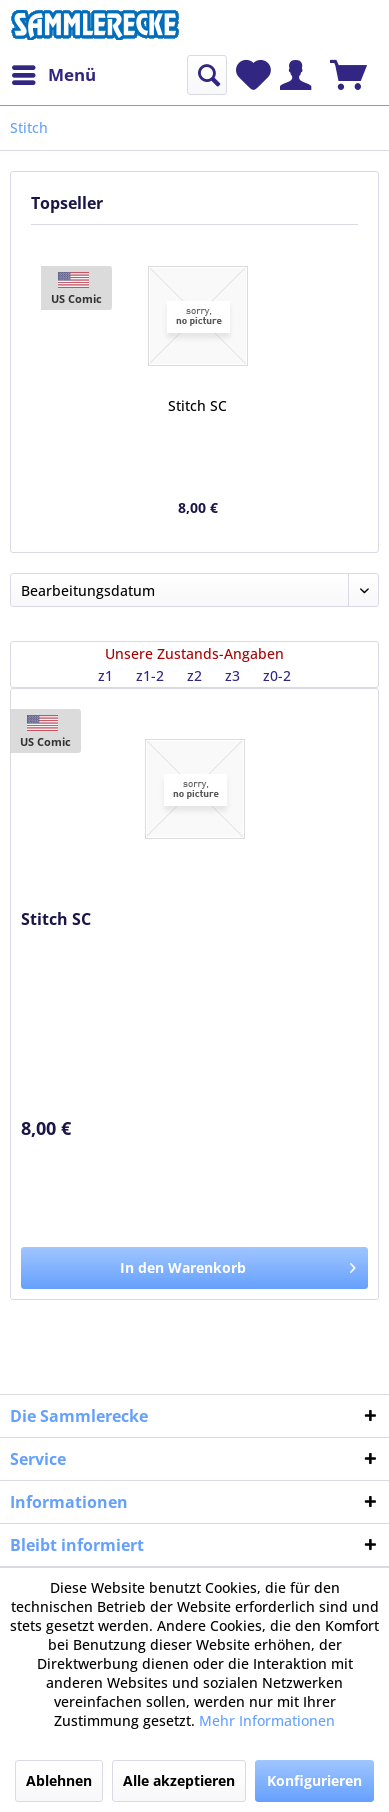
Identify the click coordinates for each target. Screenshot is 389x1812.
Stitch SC (197, 405)
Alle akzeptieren (179, 1780)
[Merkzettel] (253, 75)
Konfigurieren (314, 1780)
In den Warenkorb (238, 1264)
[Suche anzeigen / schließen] (207, 75)
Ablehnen (59, 1780)
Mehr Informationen (267, 1720)
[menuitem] (53, 75)
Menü (54, 72)
